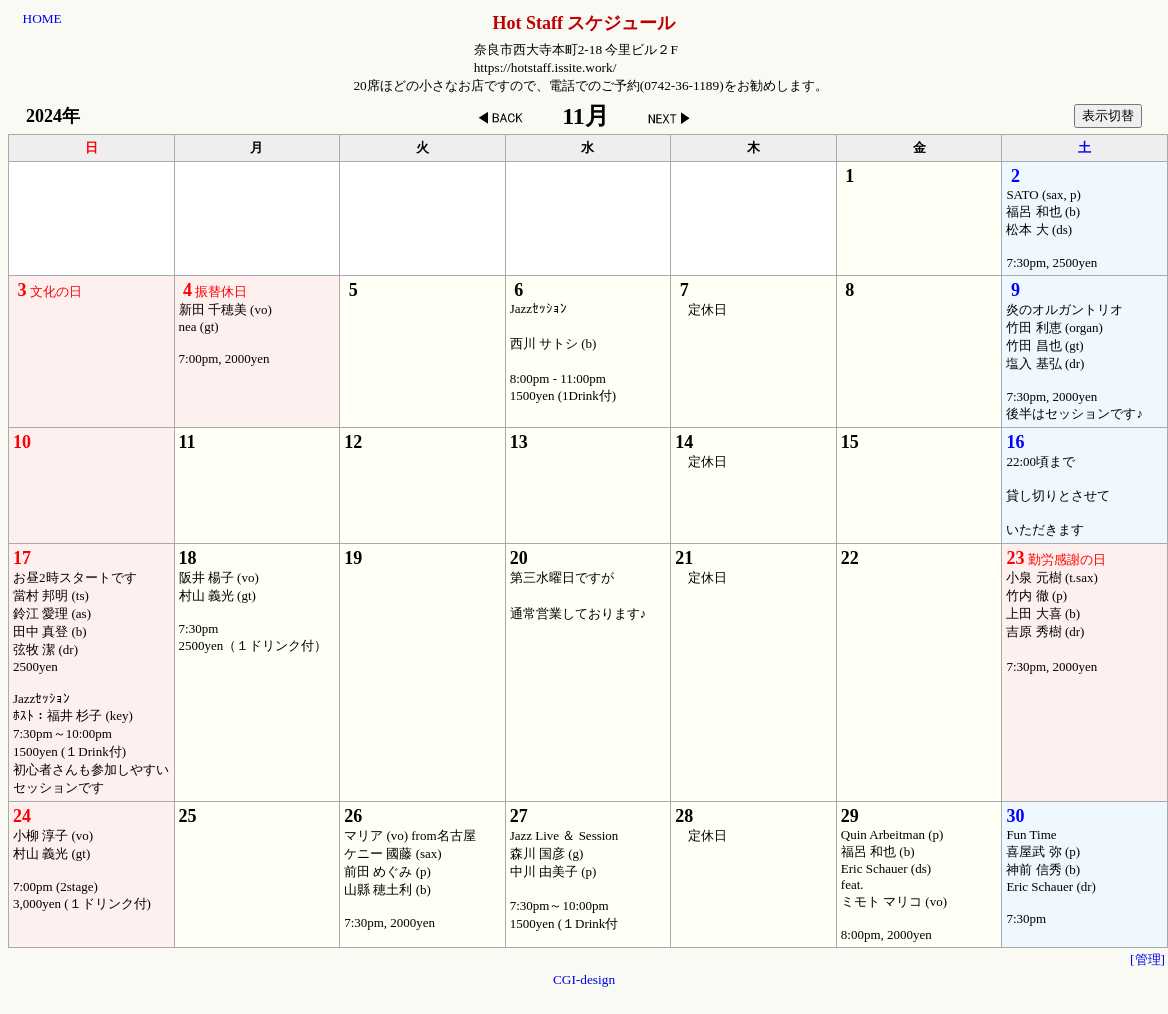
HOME (42, 18)
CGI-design (584, 979)
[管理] (1147, 959)
